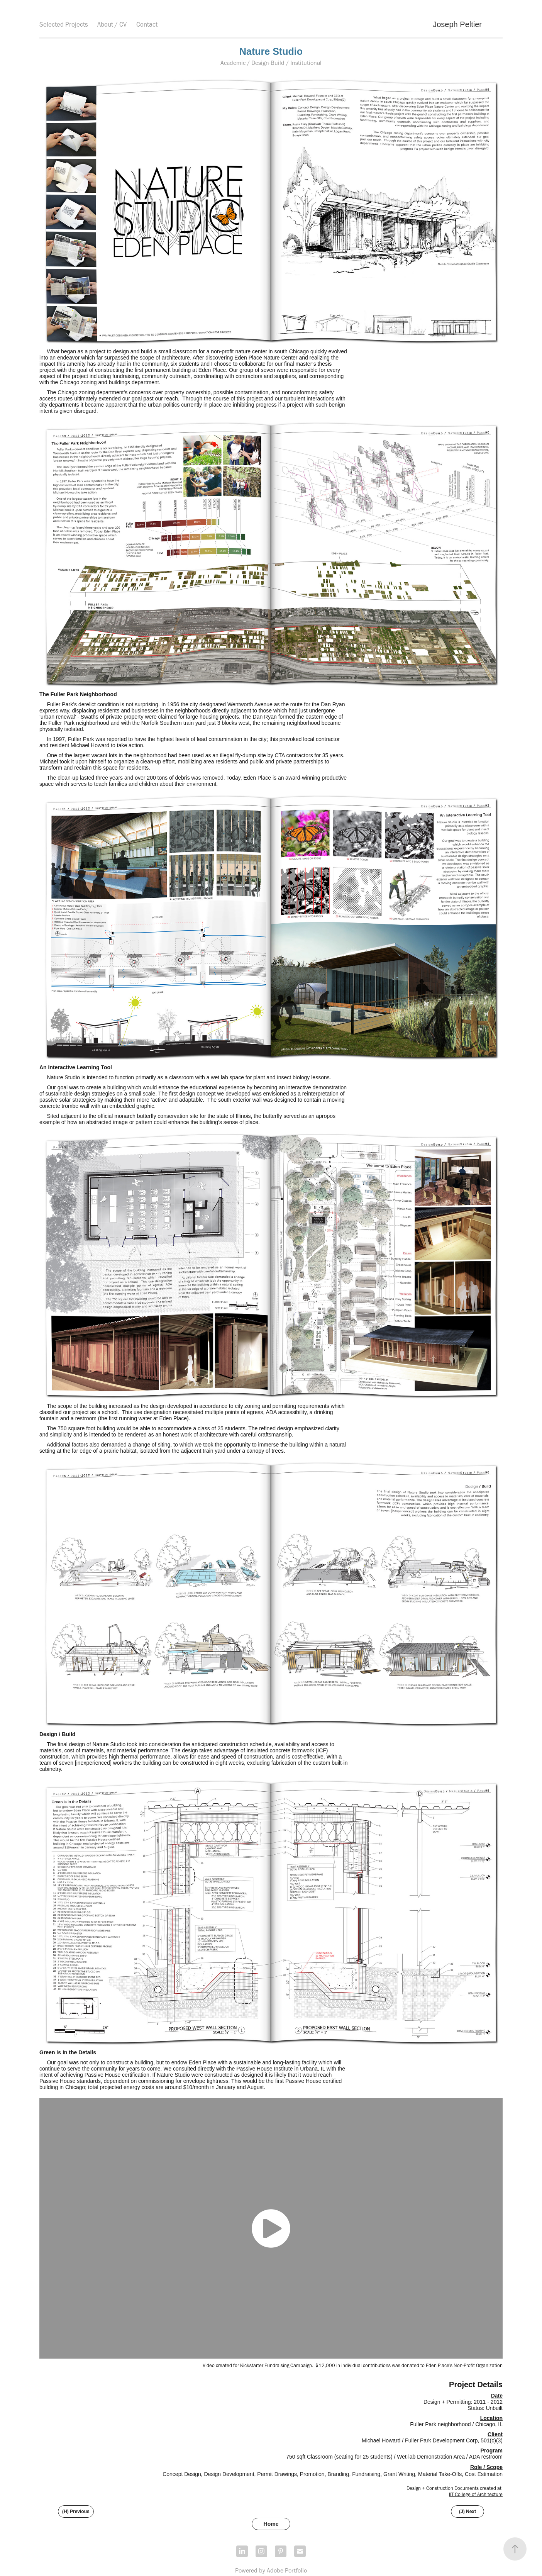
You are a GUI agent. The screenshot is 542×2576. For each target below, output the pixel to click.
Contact (147, 24)
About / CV (112, 24)
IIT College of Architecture (476, 2494)
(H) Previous (76, 2511)
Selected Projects (63, 24)
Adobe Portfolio (287, 2570)
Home (271, 2524)
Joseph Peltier (457, 24)
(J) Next (467, 2511)
